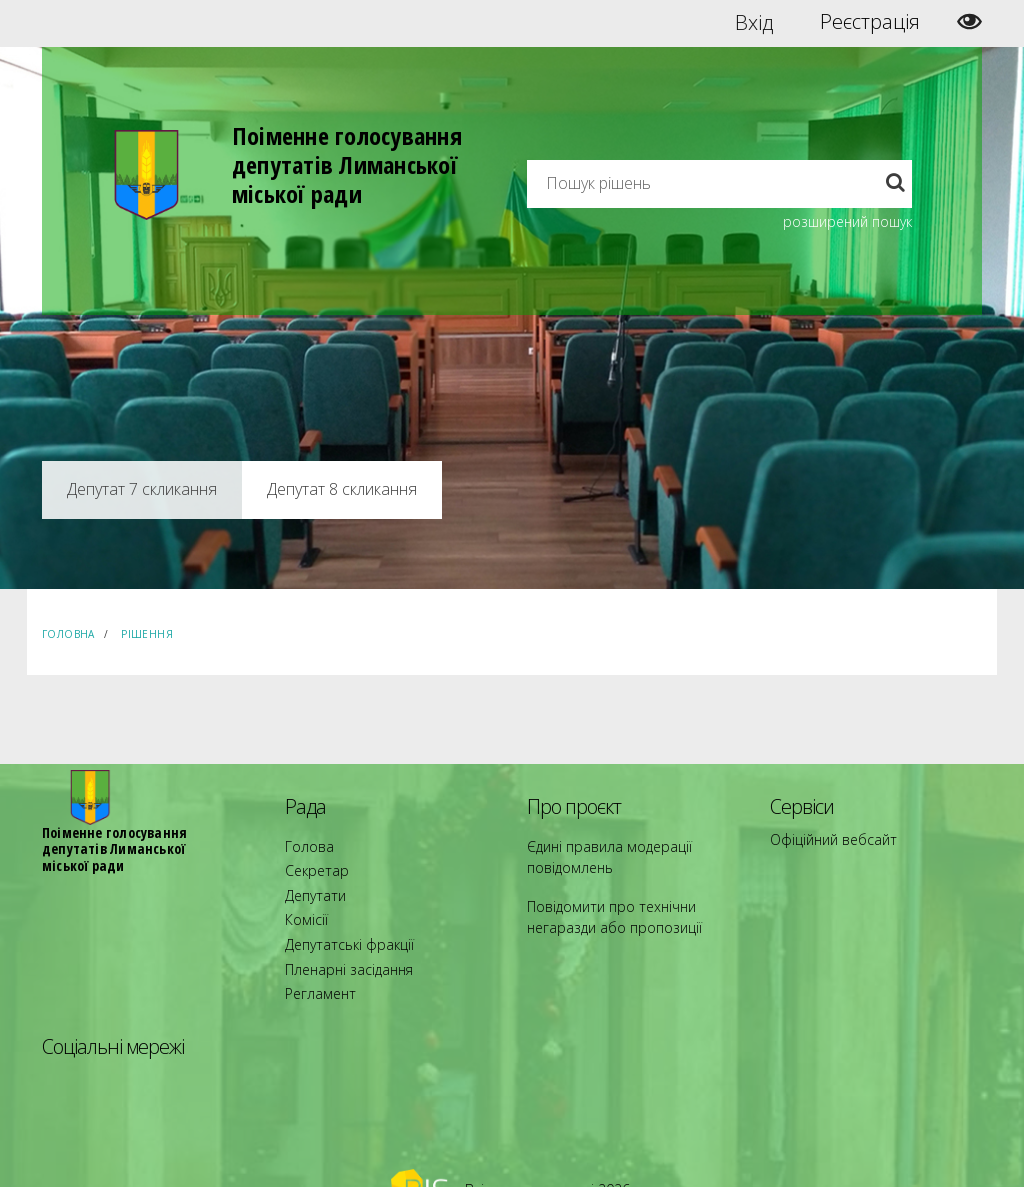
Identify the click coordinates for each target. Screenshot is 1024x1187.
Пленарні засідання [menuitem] (340, 934)
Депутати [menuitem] (311, 880)
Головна (68, 634)
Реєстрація (870, 22)
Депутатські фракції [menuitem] (339, 916)
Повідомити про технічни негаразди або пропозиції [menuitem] (630, 907)
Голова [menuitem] (304, 844)
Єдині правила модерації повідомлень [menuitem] (597, 853)
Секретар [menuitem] (311, 862)
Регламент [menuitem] (315, 952)
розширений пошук (847, 221)
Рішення (147, 634)
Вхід (754, 22)
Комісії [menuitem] (303, 898)
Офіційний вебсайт (825, 837)
